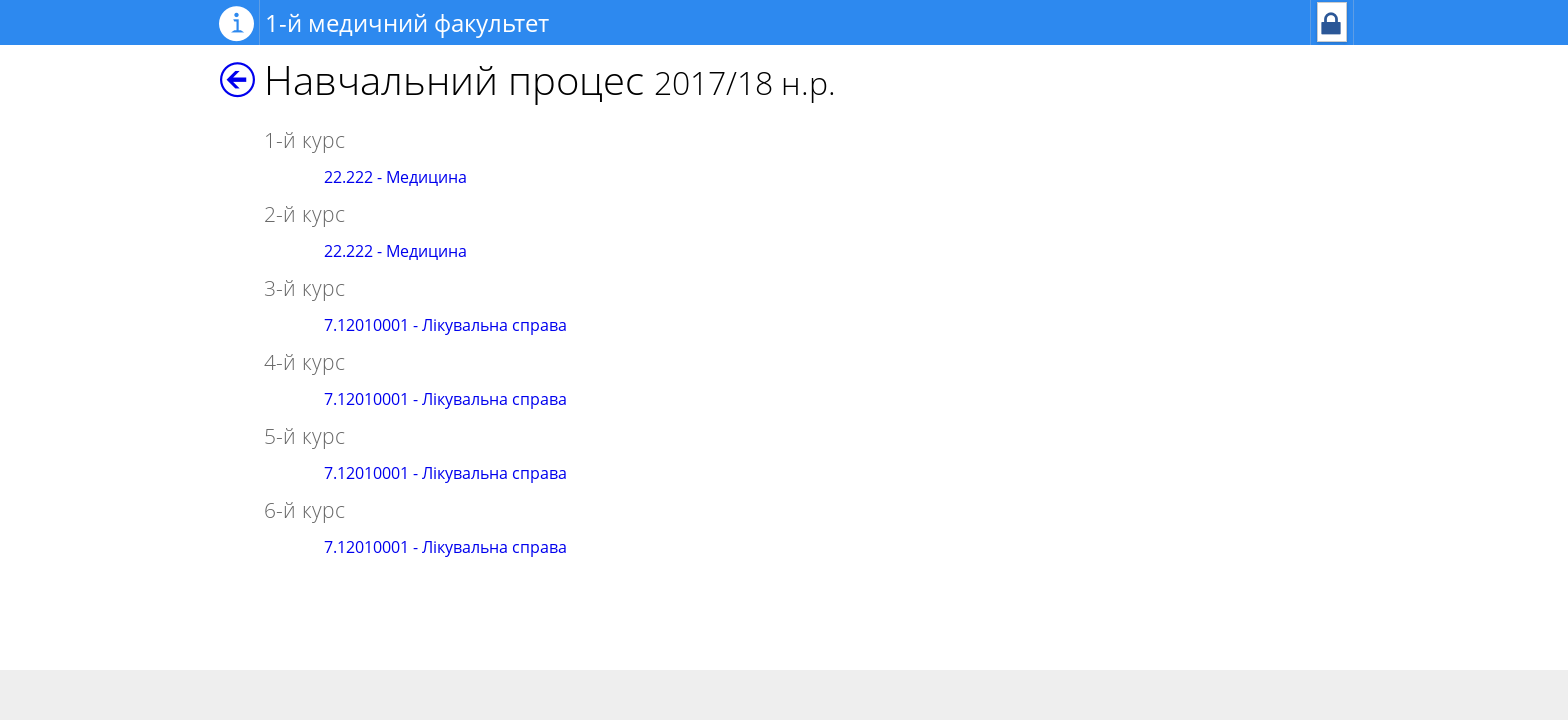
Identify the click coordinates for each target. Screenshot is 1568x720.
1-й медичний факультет (407, 22)
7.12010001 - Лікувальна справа (445, 325)
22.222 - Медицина (395, 177)
